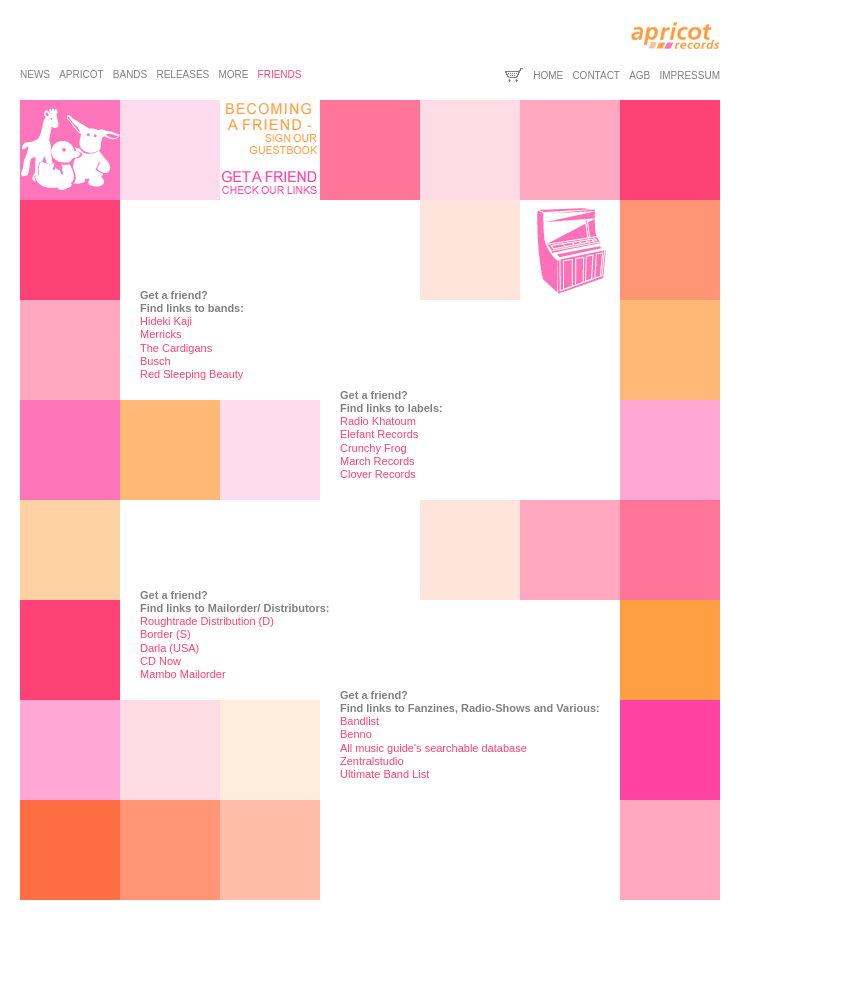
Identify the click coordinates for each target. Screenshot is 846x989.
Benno (356, 734)
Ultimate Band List (384, 774)
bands (130, 74)
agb (639, 75)
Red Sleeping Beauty (191, 374)
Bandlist (359, 721)
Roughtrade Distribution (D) (207, 621)
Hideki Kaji (166, 321)
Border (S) (165, 634)
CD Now (160, 661)
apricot (81, 74)
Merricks (161, 334)
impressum (689, 75)
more (233, 74)
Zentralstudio (372, 761)
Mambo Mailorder (183, 674)
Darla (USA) (169, 648)
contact (596, 75)
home (548, 75)
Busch (155, 361)
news (35, 74)
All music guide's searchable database (433, 748)
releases (182, 74)
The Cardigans (176, 348)
